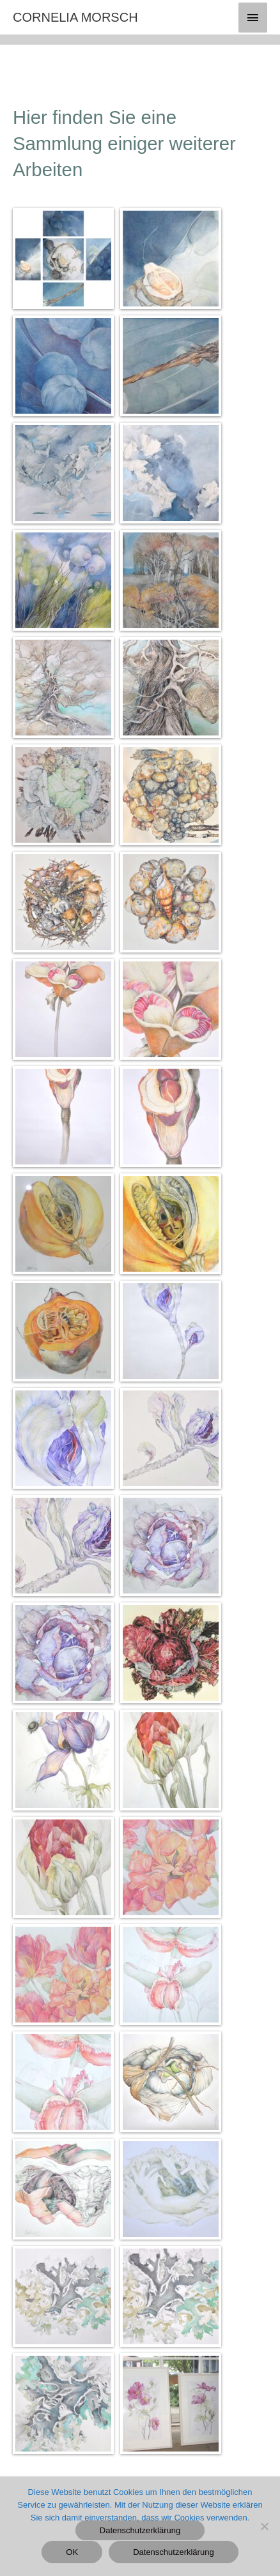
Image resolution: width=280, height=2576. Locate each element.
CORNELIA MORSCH (75, 17)
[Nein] (264, 2526)
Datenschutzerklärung (140, 2530)
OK (72, 2552)
